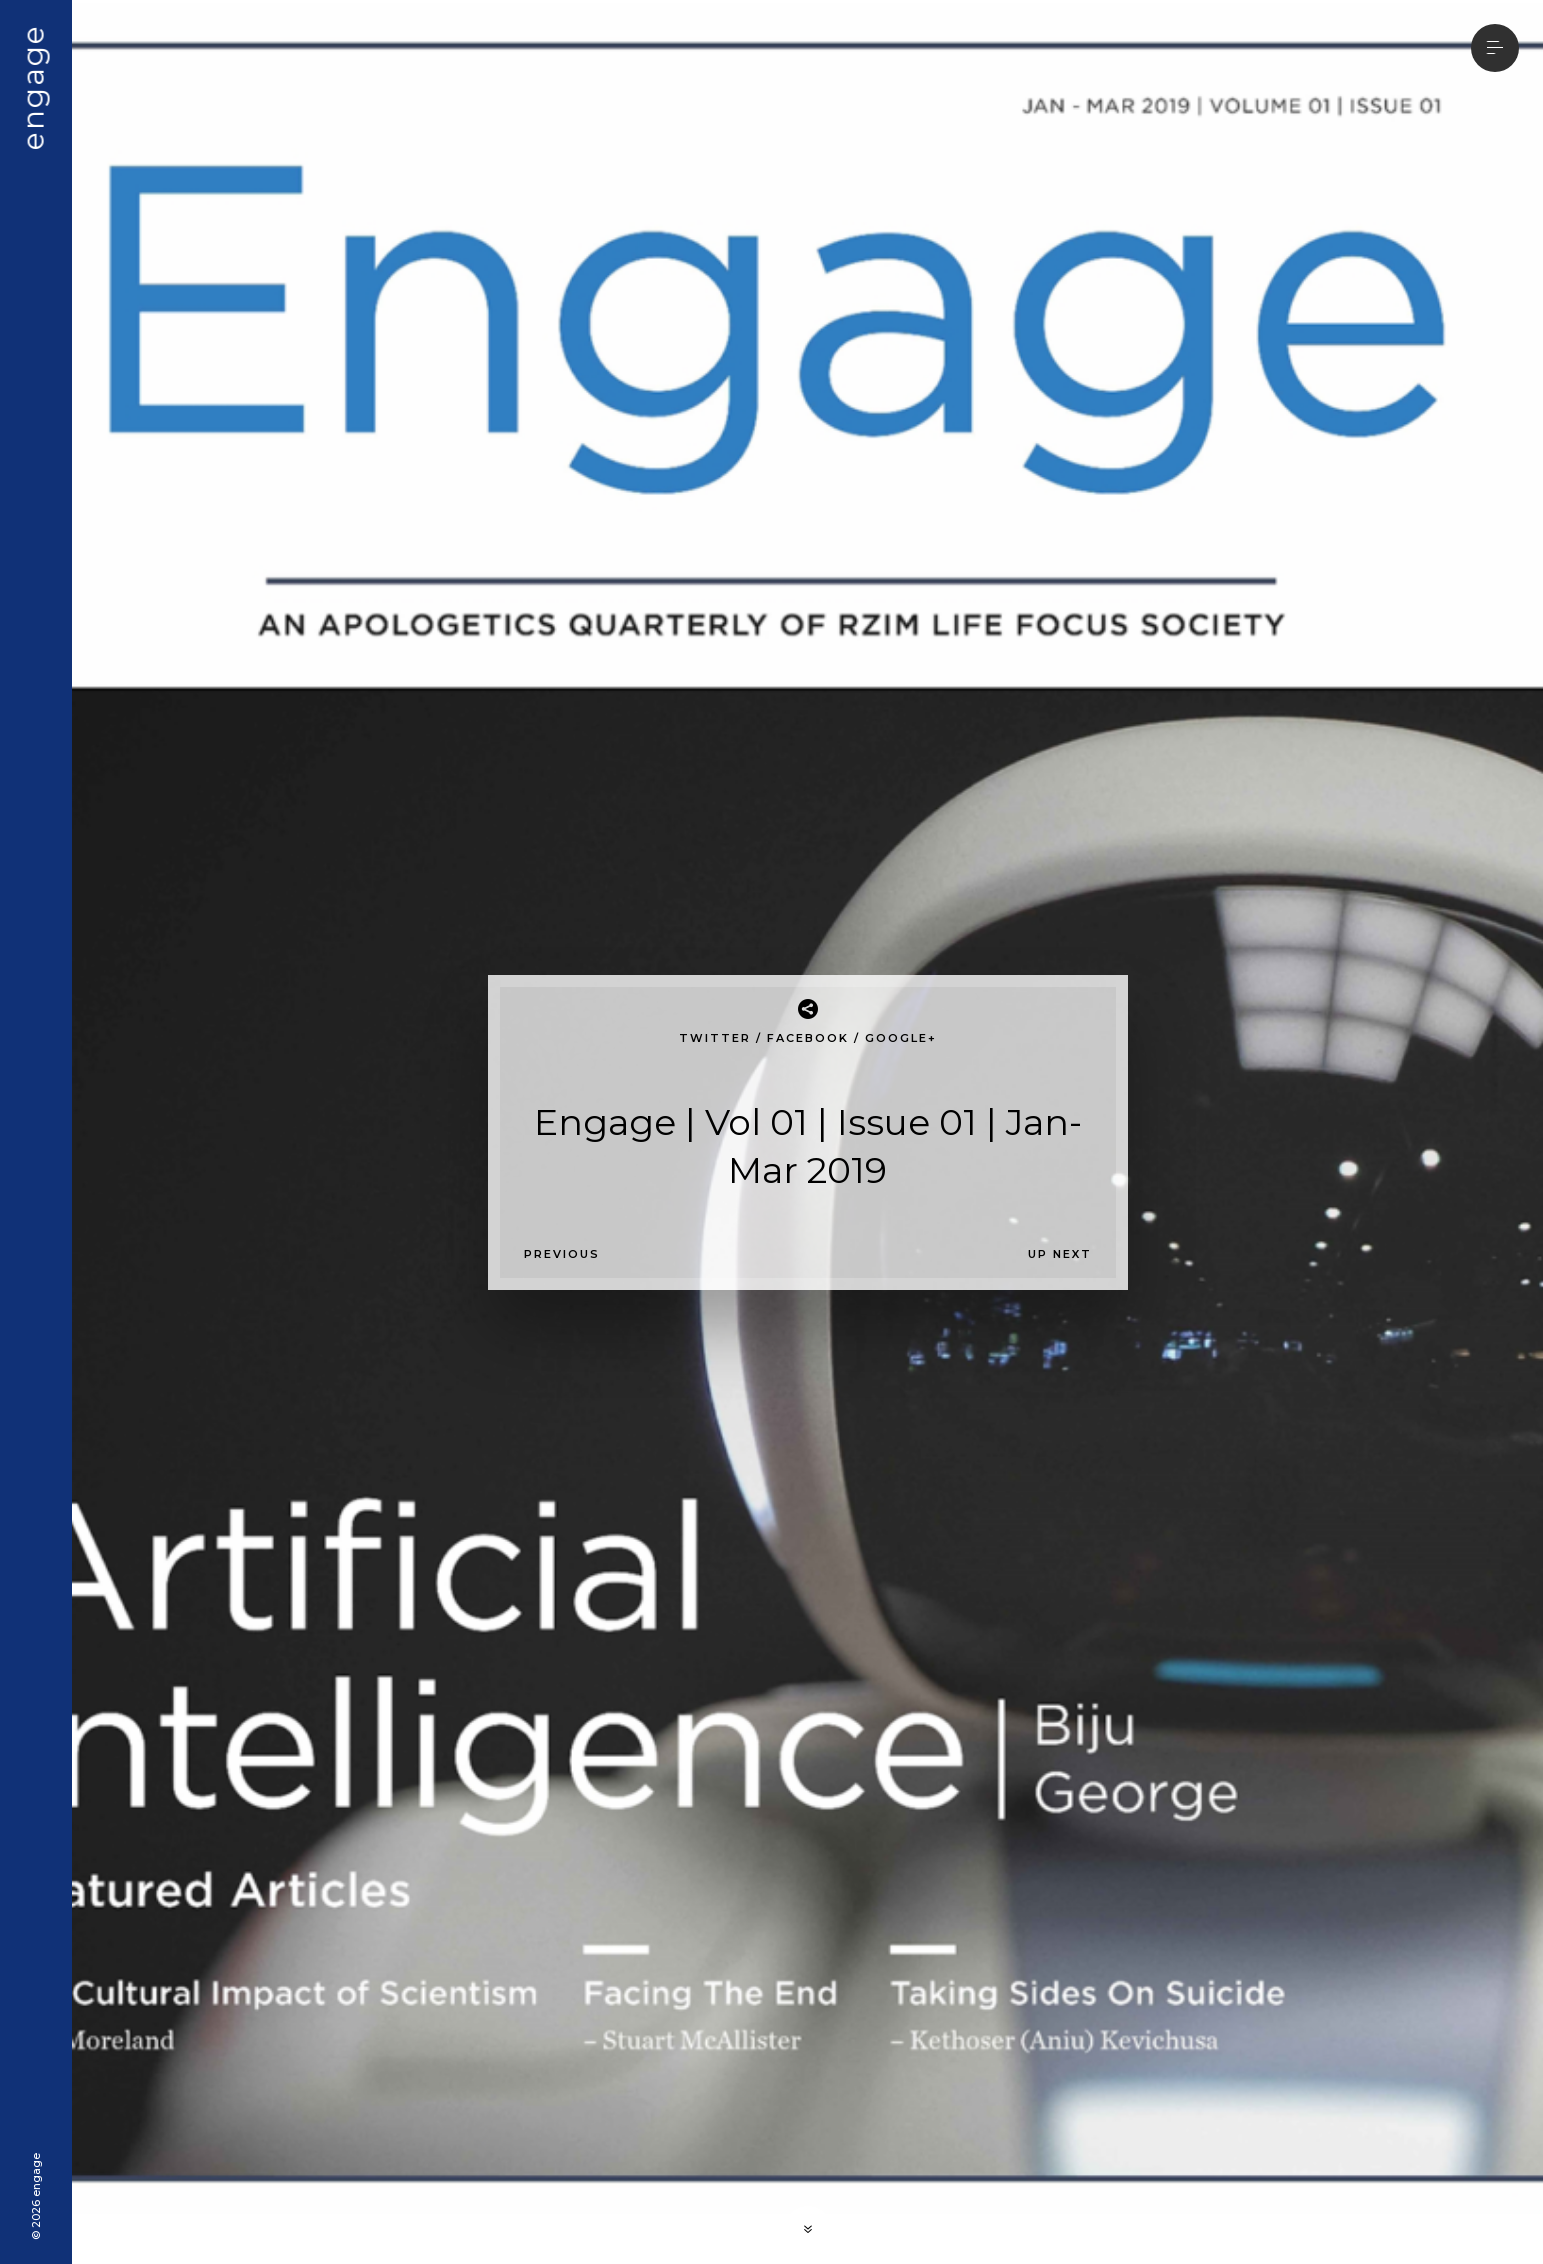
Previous (562, 1254)
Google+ (901, 1038)
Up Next (1060, 1254)
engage (33, 87)
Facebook (808, 1038)
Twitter (715, 1038)
